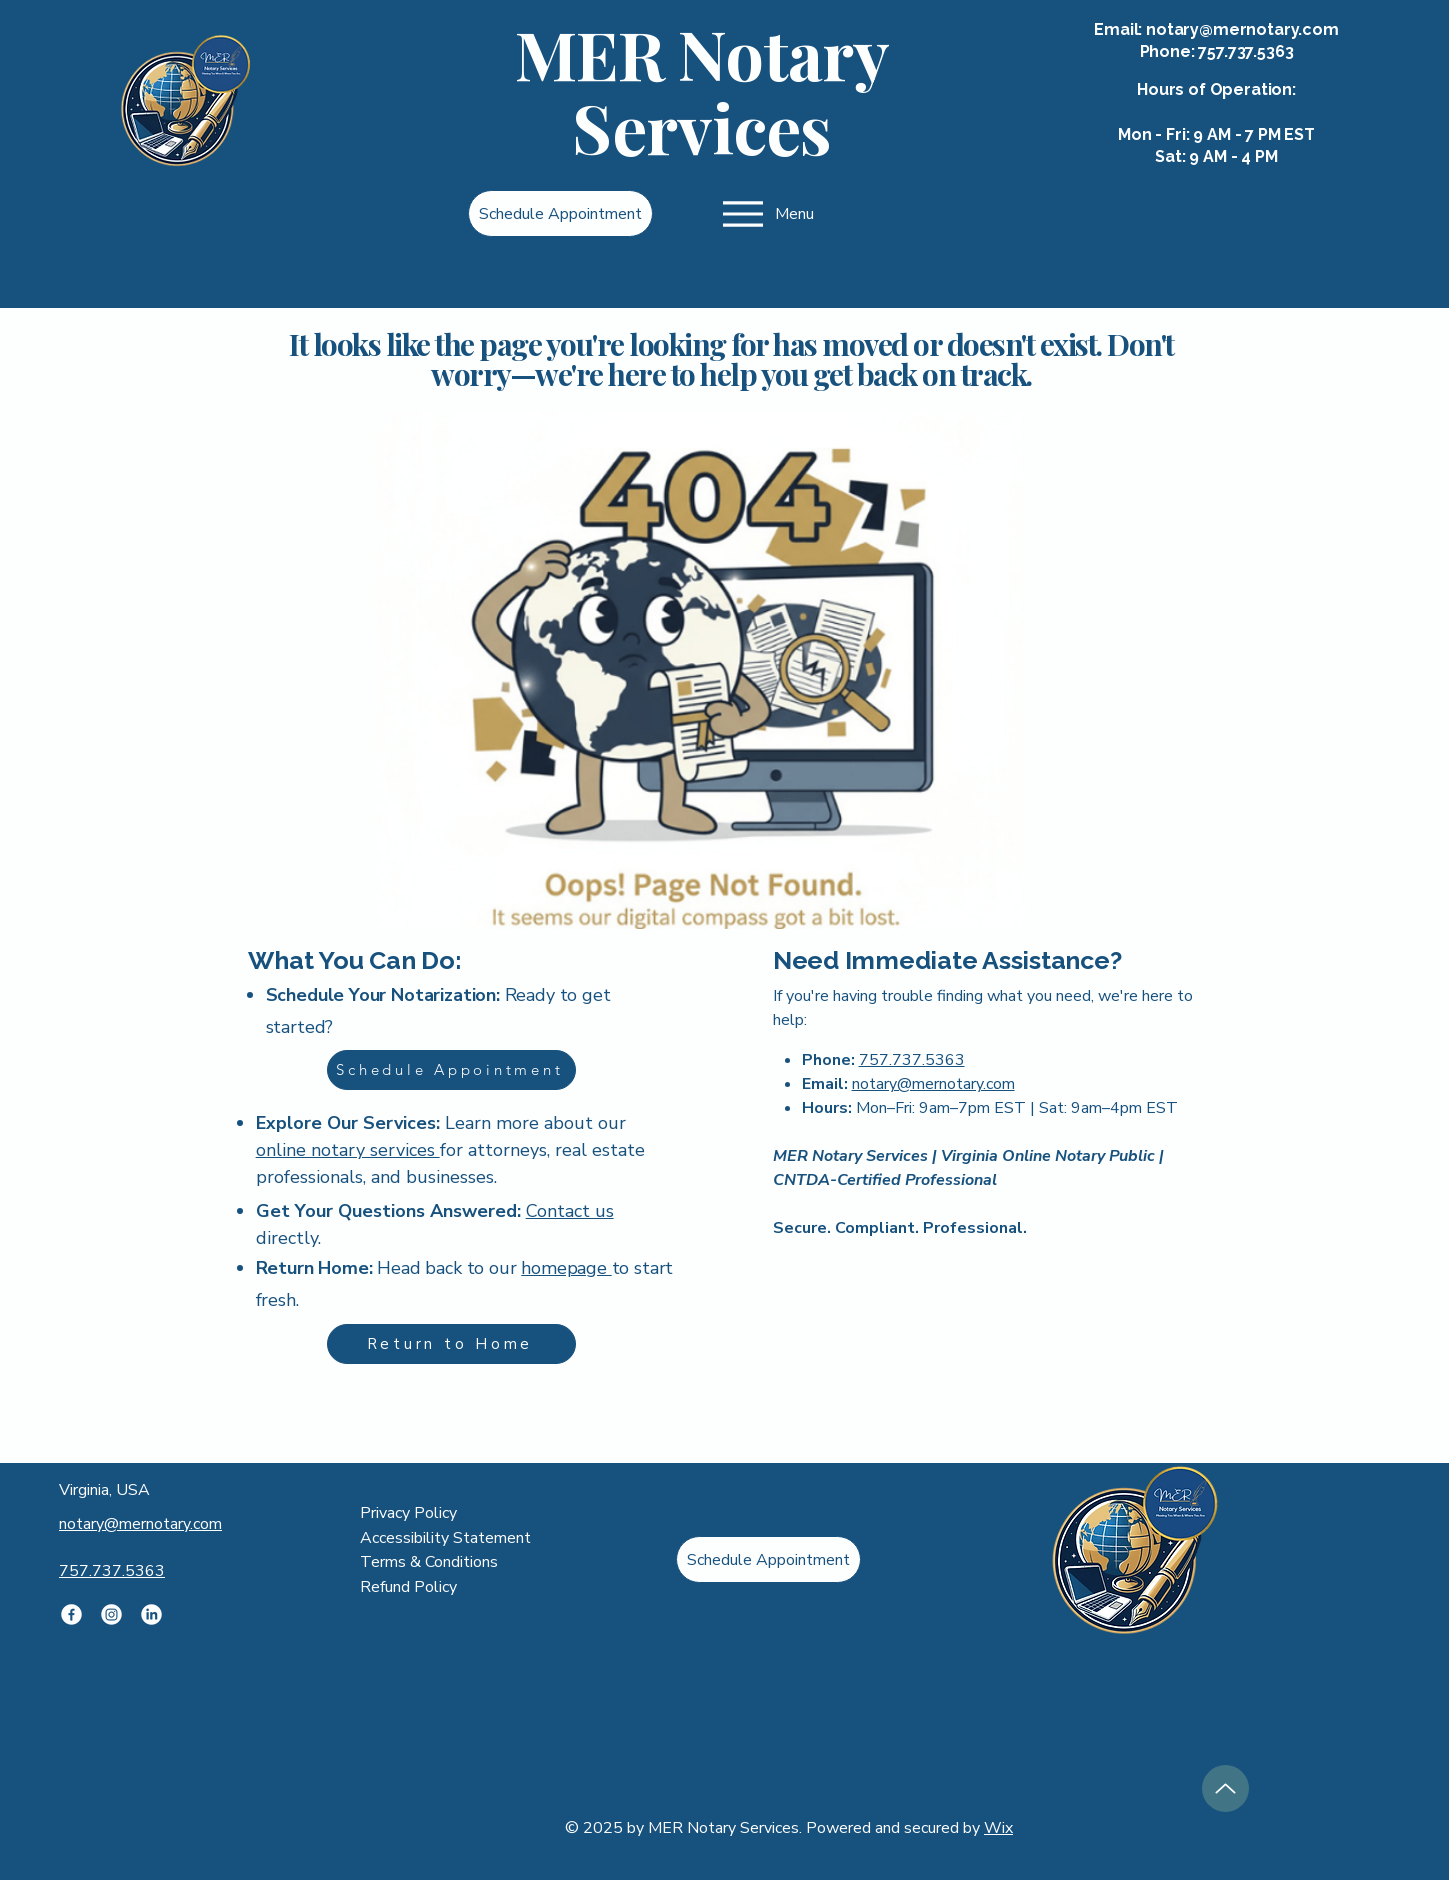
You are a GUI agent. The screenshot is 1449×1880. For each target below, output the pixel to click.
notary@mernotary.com (1242, 29)
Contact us (570, 1211)
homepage (566, 1268)
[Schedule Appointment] (560, 213)
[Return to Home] (451, 1344)
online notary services (348, 1150)
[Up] (1225, 1788)
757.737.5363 (1245, 51)
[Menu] (766, 213)
